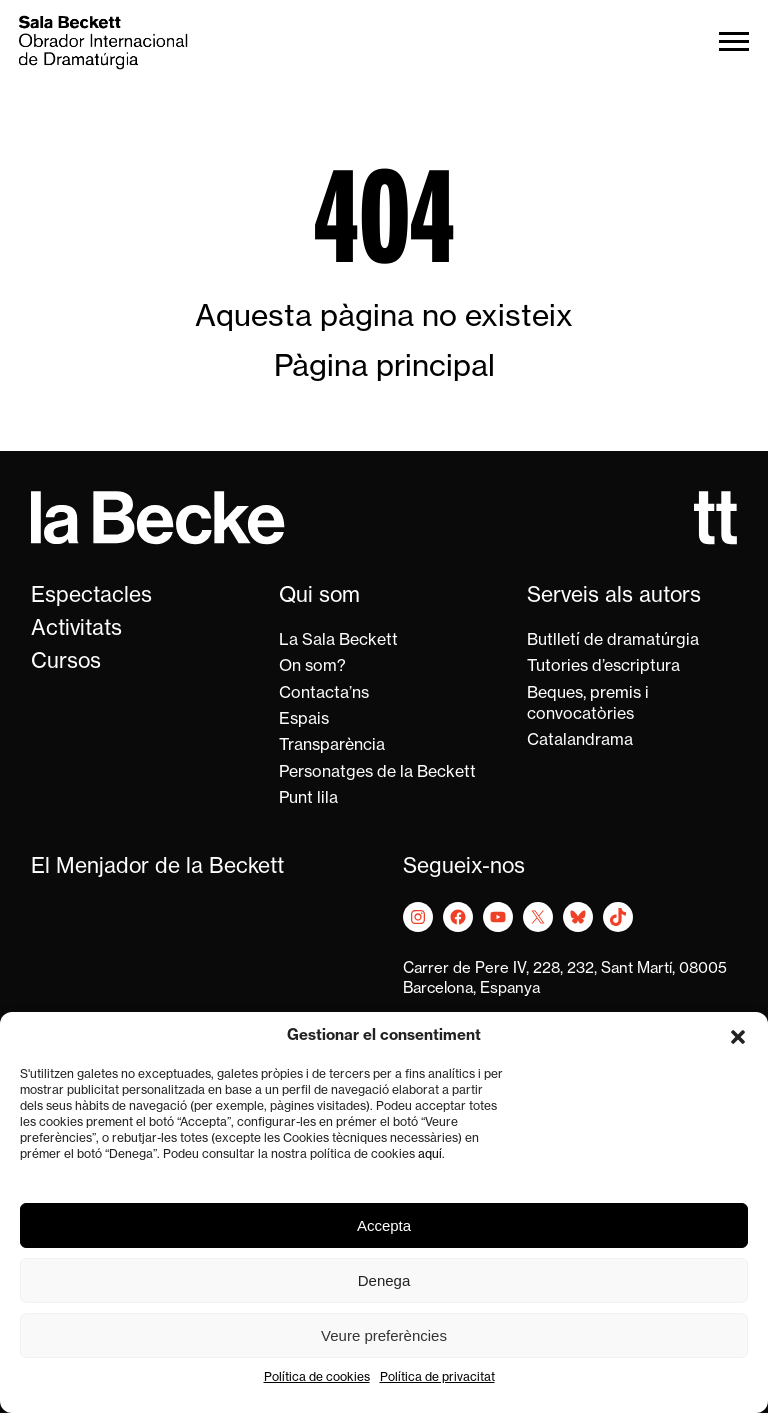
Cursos (66, 662)
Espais (304, 720)
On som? (312, 667)
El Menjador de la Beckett (157, 867)
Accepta (384, 1225)
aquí (430, 1155)
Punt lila (308, 799)
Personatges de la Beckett (377, 773)
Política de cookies (317, 1378)
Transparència (332, 746)
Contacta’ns (324, 694)
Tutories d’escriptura (603, 667)
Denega (384, 1280)
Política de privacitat (437, 1378)
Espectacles (91, 596)
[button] (738, 1037)
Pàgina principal (384, 368)
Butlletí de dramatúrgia (613, 641)
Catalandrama (580, 741)
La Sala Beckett (338, 641)
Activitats (76, 629)
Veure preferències (384, 1335)
